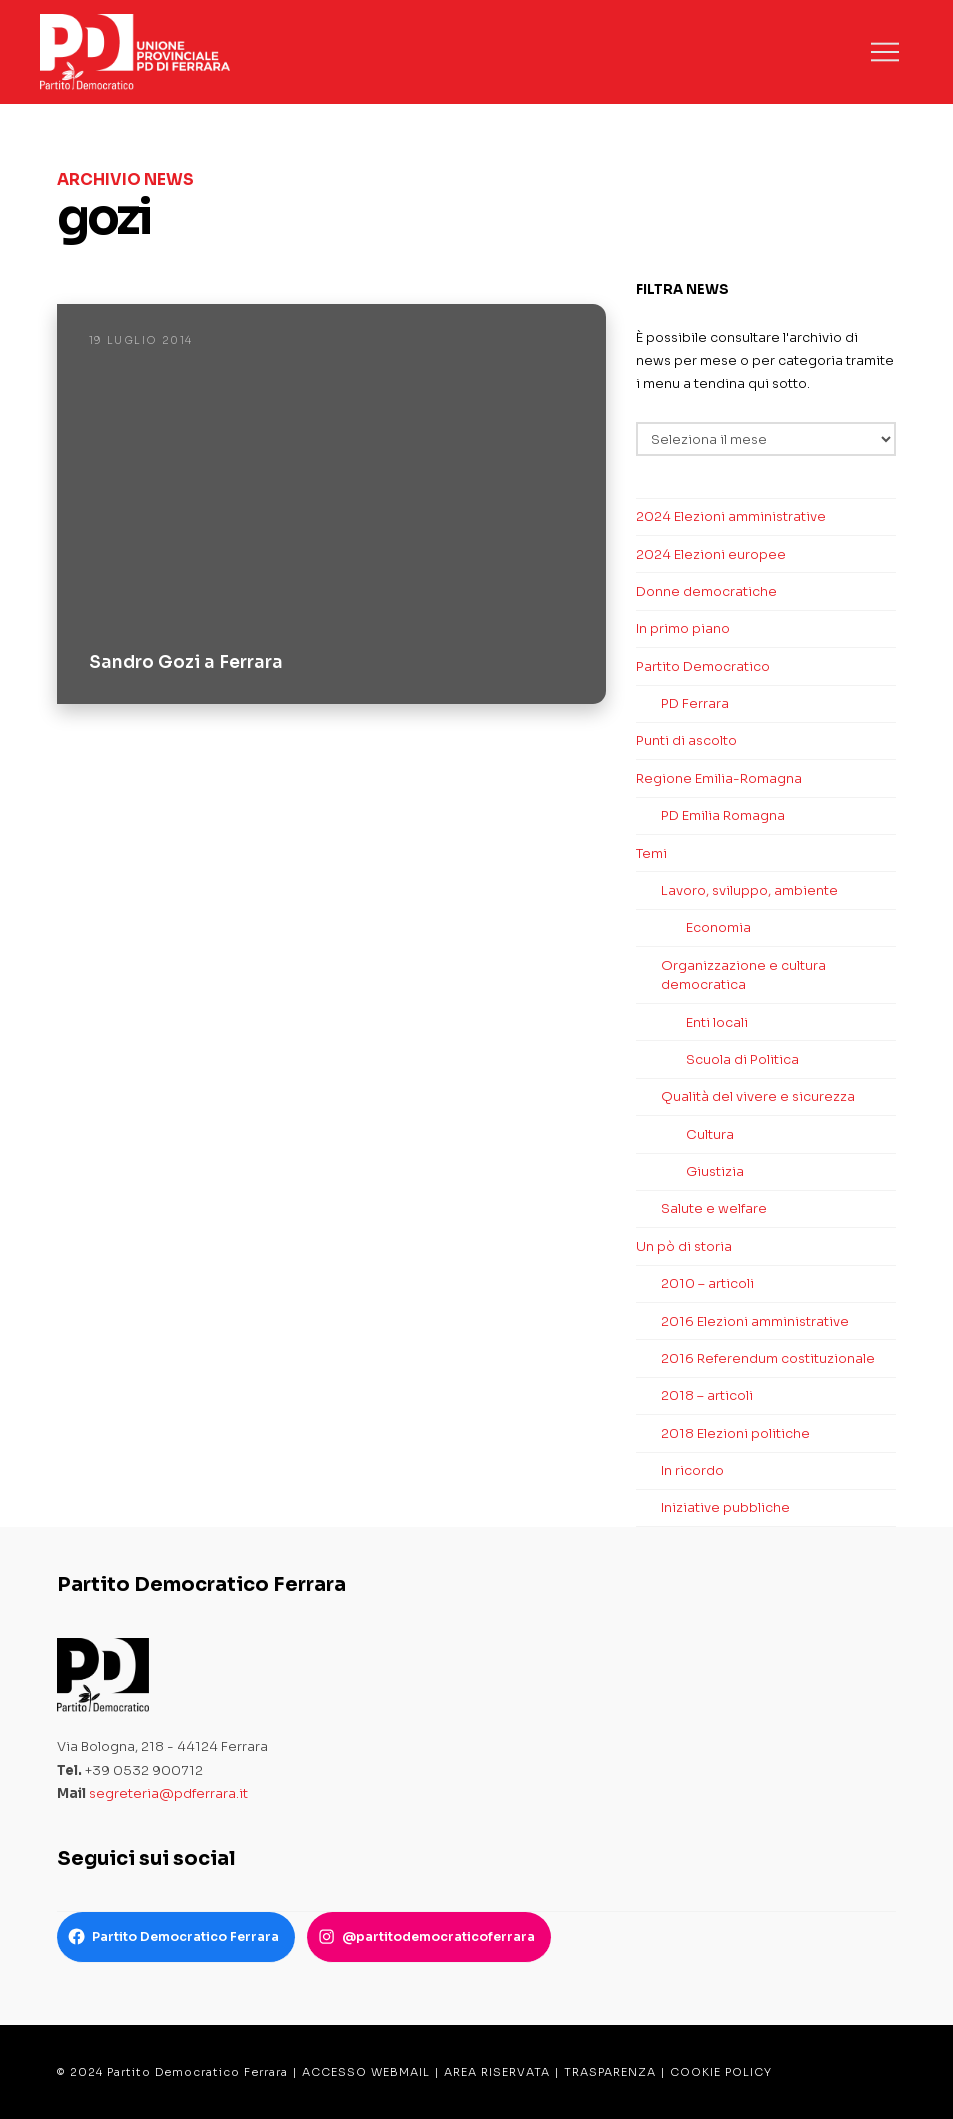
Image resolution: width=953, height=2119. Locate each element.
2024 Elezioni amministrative (731, 516)
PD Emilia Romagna (723, 815)
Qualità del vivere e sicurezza (758, 1096)
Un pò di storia (684, 1246)
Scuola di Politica (742, 1059)
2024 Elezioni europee (711, 554)
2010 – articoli (707, 1283)
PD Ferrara (695, 703)
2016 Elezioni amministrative (755, 1321)
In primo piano (683, 628)
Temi (651, 853)
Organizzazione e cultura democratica (743, 975)
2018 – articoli (707, 1395)
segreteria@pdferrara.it (168, 1793)
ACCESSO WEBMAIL (366, 2072)
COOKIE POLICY (721, 2072)
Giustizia (715, 1171)
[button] (885, 52)
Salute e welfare (714, 1208)
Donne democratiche (706, 591)
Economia (718, 927)
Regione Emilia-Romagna (719, 778)
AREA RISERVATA (497, 2072)
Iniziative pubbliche (725, 1507)
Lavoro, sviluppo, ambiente (749, 890)
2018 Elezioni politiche (735, 1433)
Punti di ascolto (686, 740)
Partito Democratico (703, 666)
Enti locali (717, 1022)
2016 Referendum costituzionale (768, 1358)
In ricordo (692, 1470)
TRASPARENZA (610, 2072)
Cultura (710, 1134)
